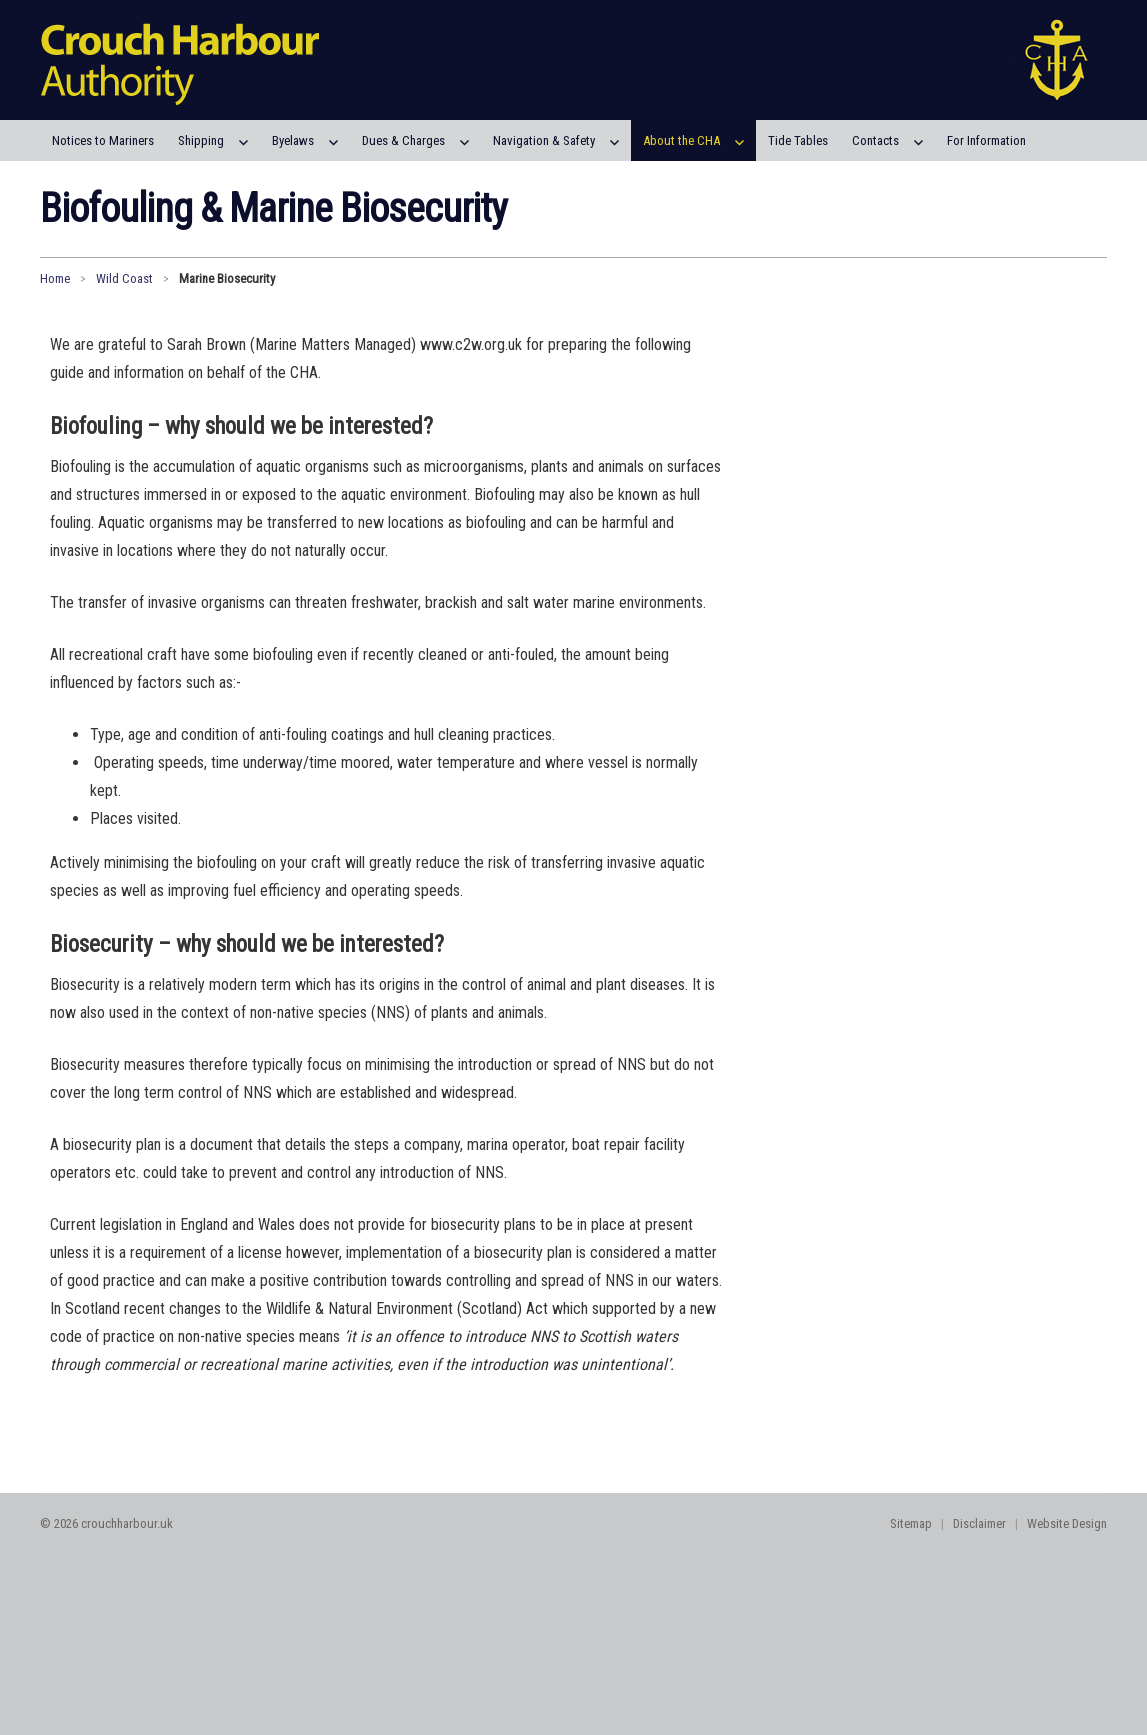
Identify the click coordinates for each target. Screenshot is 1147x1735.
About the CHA (681, 140)
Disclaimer (979, 1523)
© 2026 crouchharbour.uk (106, 1523)
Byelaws (293, 140)
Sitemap (911, 1523)
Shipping (201, 140)
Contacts (875, 140)
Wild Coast (124, 278)
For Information (986, 140)
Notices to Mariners (103, 140)
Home (55, 278)
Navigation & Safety (544, 140)
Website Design (1067, 1523)
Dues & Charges (403, 140)
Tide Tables (798, 140)
